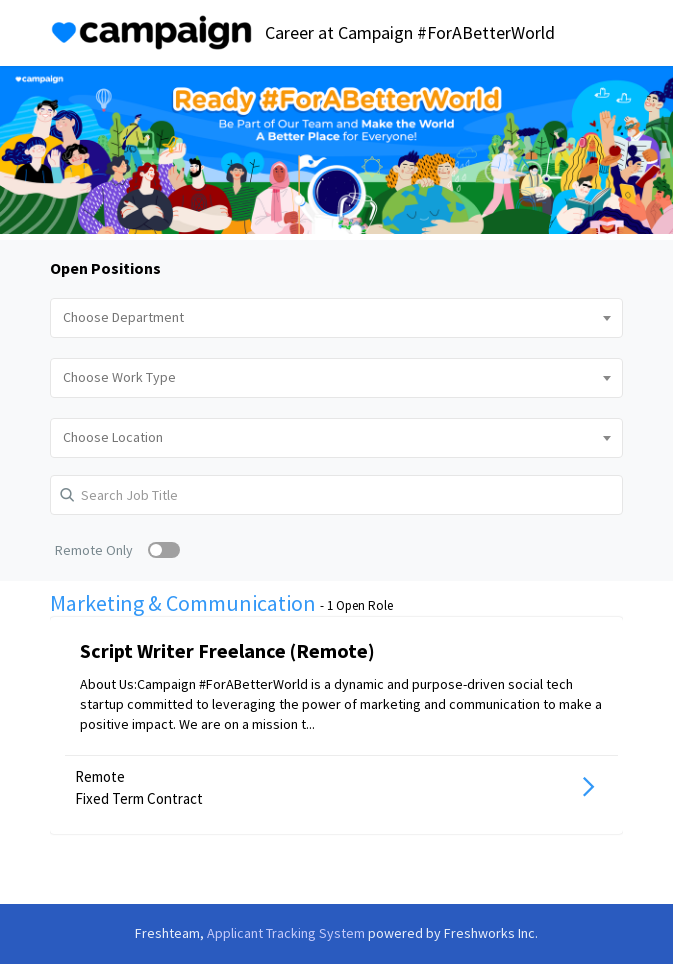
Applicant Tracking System (287, 933)
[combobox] (336, 318)
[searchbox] (336, 318)
